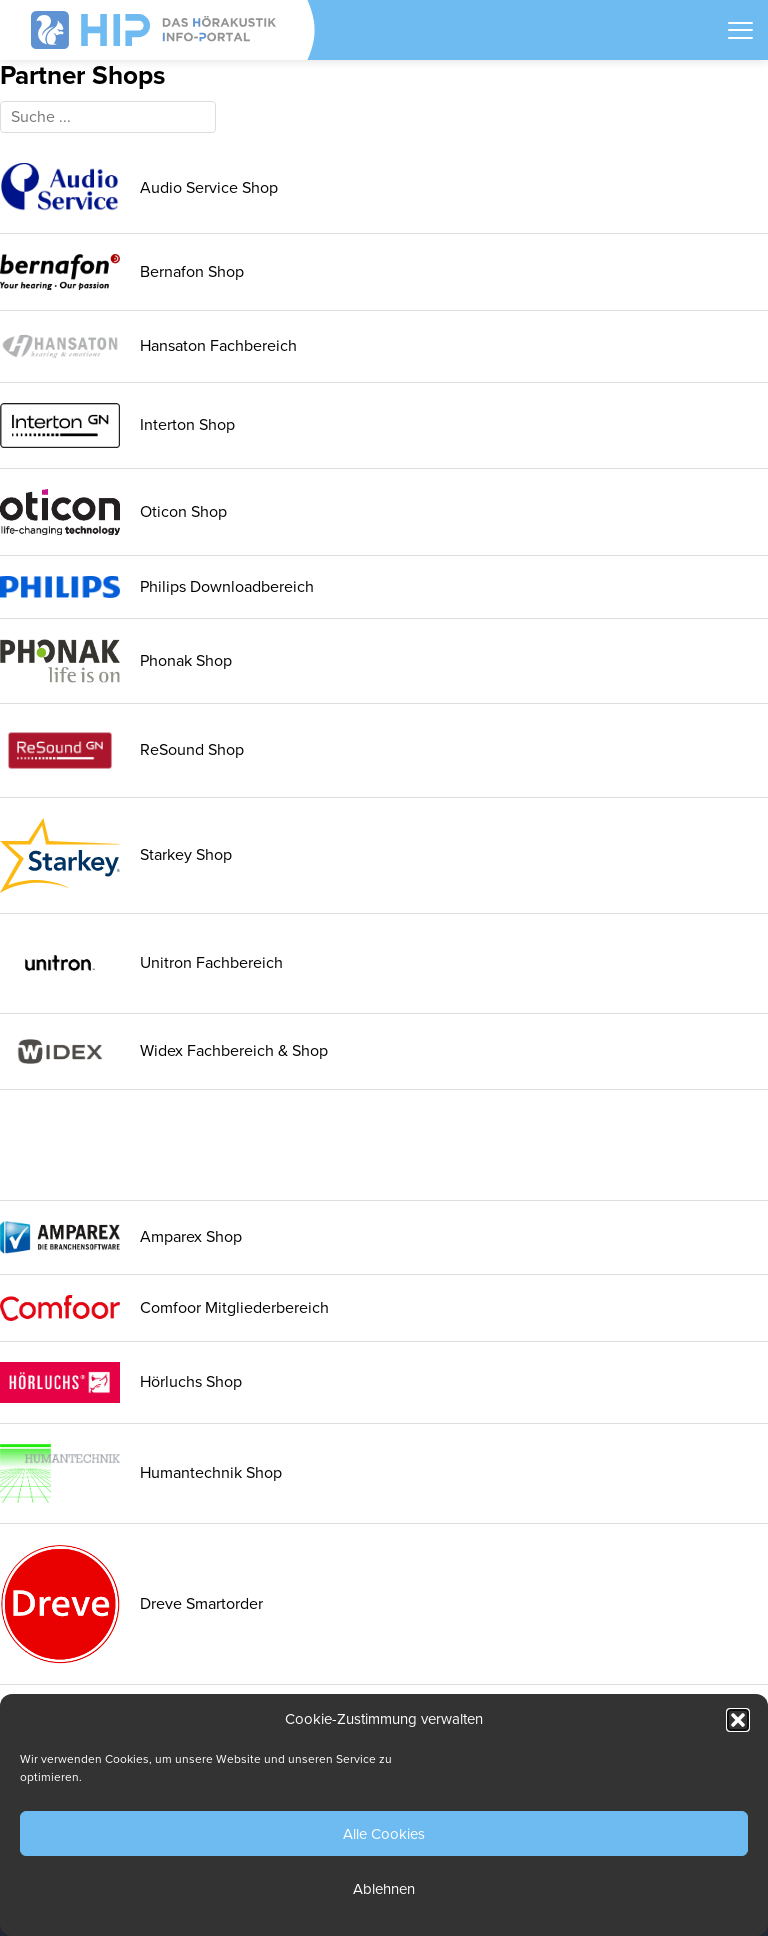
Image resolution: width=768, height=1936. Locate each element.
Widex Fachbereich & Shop (164, 1051)
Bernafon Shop (122, 272)
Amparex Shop (121, 1237)
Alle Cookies (384, 1834)
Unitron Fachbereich (141, 963)
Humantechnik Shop (141, 1473)
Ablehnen (384, 1889)
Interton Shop (117, 425)
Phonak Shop (116, 661)
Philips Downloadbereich (157, 587)
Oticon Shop (113, 512)
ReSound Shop (122, 750)
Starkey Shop (116, 855)
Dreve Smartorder (131, 1604)
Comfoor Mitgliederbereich (164, 1308)
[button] (738, 1720)
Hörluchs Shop (121, 1382)
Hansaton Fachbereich (148, 346)
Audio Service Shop (139, 188)
